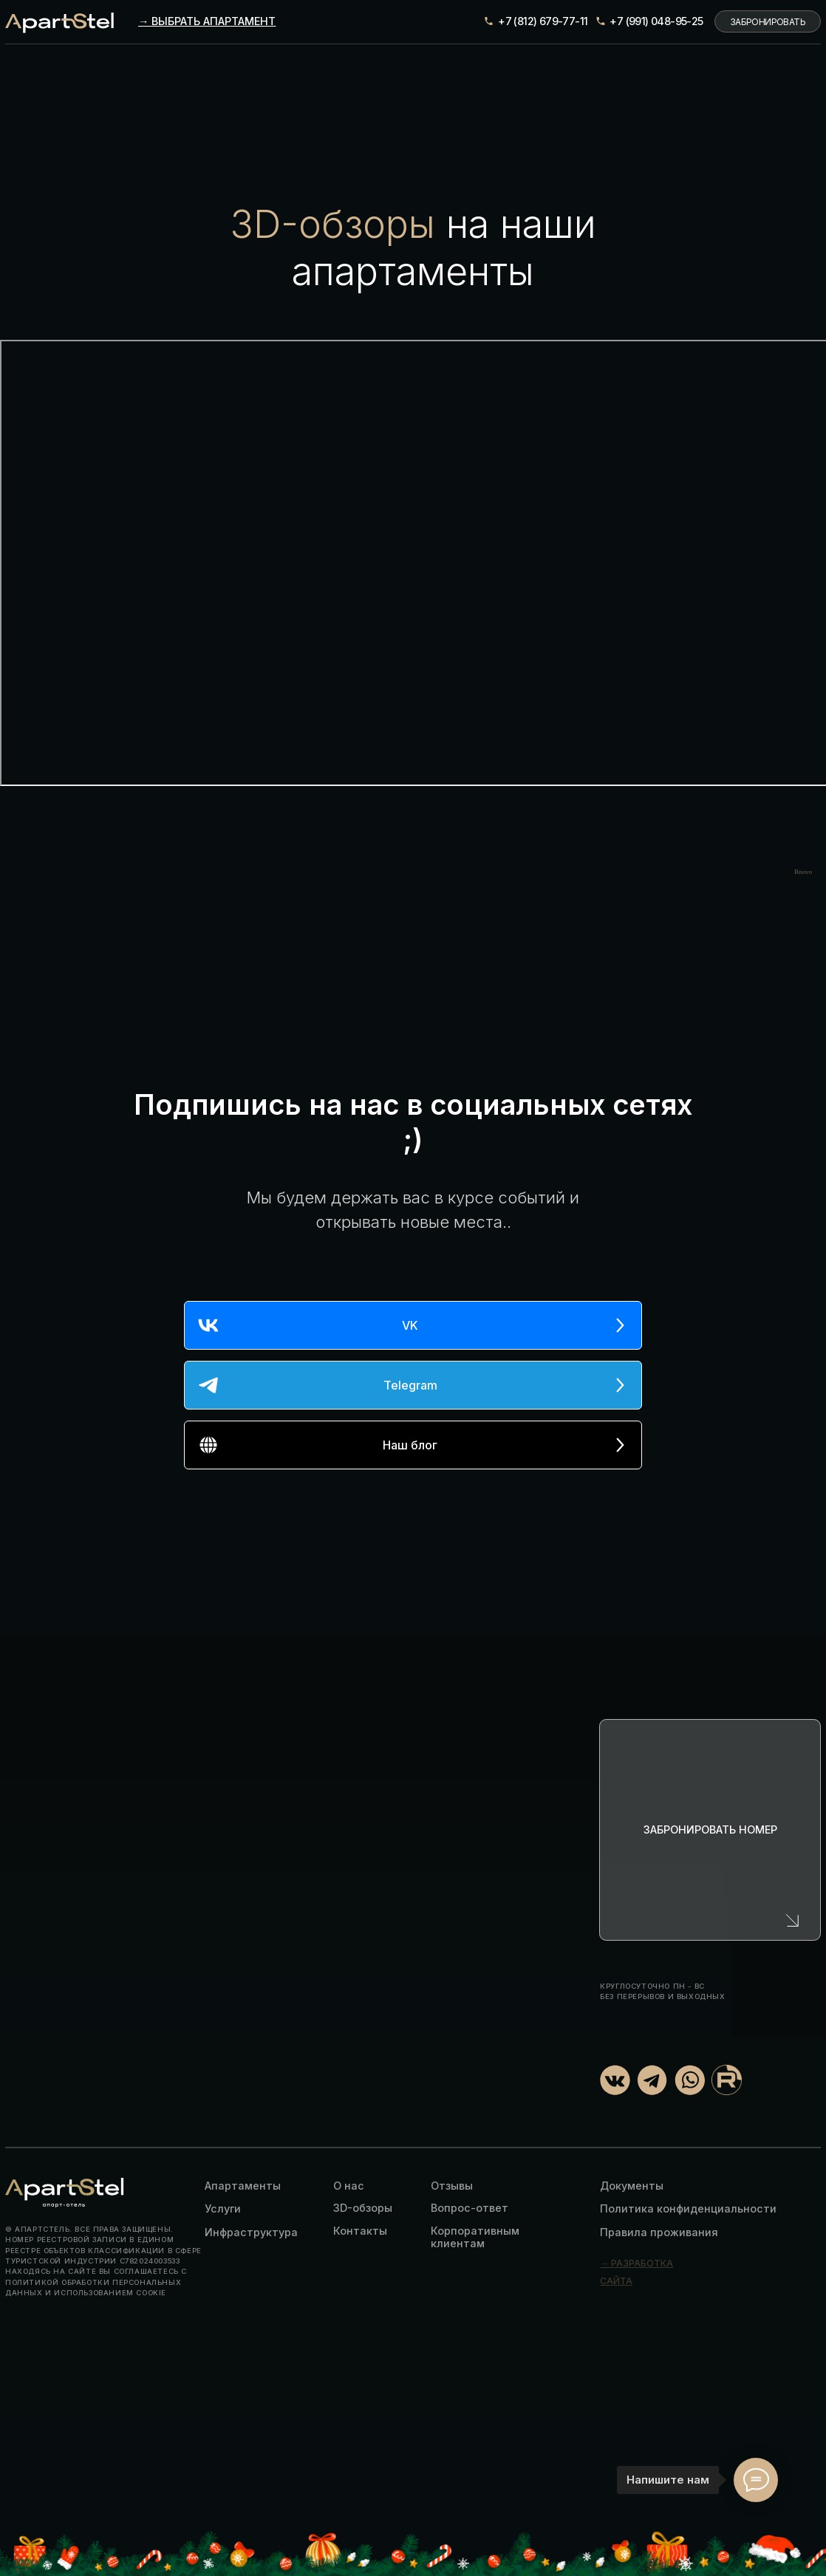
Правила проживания (659, 2232)
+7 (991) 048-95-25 (656, 21)
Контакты (360, 2230)
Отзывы (452, 2185)
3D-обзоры (362, 2207)
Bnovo (803, 872)
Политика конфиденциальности (688, 2208)
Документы (631, 2185)
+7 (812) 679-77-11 (542, 21)
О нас (348, 2185)
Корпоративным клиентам (475, 2236)
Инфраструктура (251, 2232)
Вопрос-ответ (469, 2207)
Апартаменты (243, 2185)
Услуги (223, 2208)
